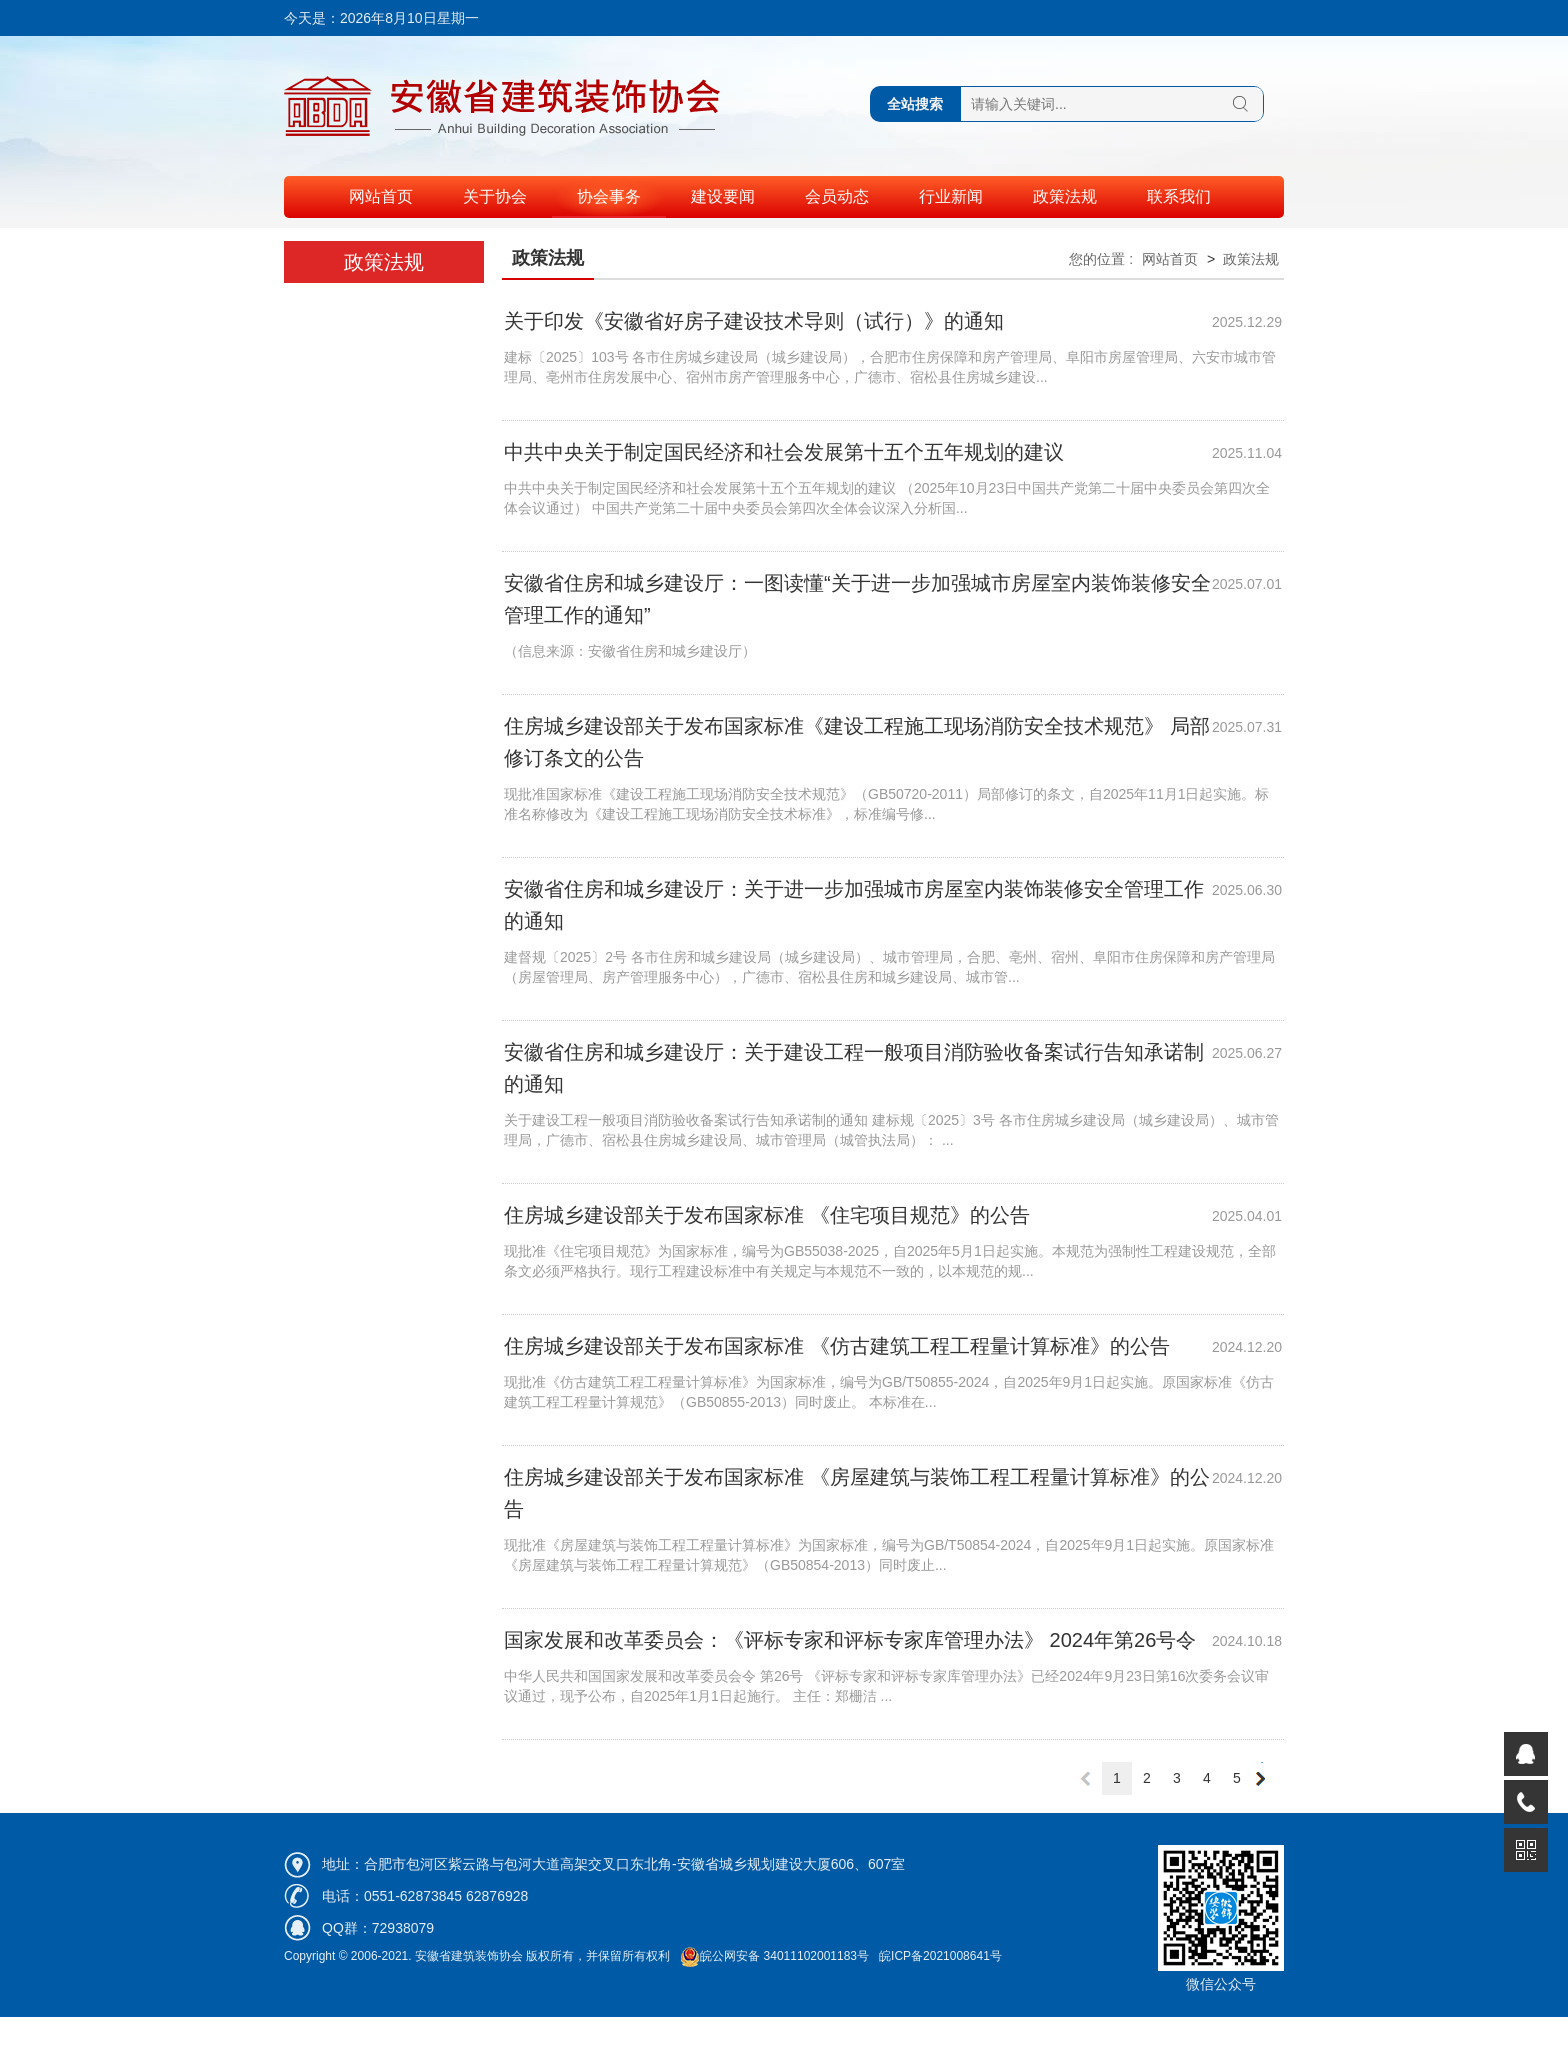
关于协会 (495, 196)
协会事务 (609, 196)
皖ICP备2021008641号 (940, 1956)
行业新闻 (951, 196)
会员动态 (837, 196)
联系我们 (1179, 196)
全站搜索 (915, 104)
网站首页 (381, 196)
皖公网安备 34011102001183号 (774, 1956)
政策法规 (1065, 196)
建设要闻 (723, 196)
